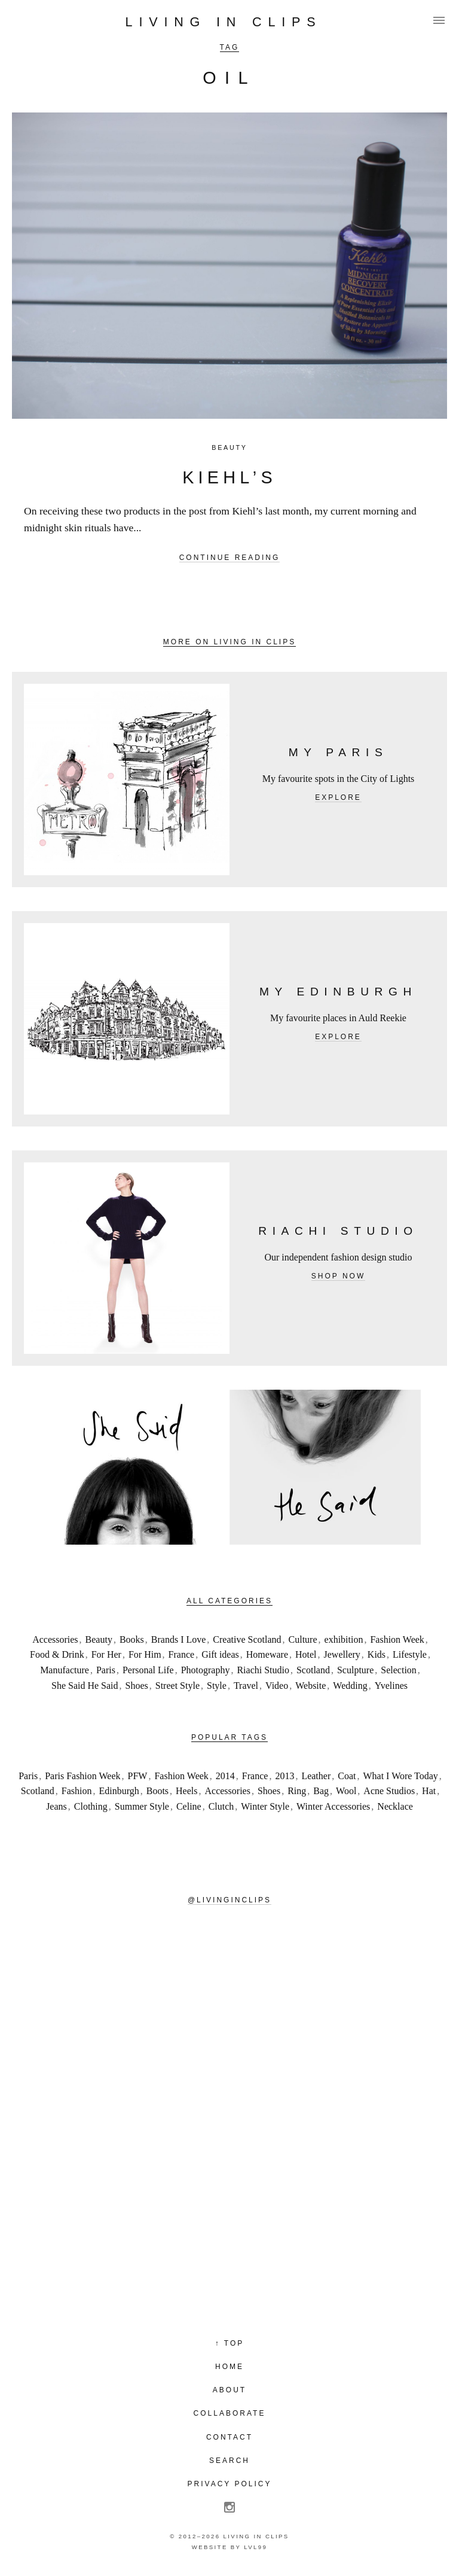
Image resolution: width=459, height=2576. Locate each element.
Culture (303, 1639)
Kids (376, 1654)
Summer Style (142, 1806)
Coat (347, 1776)
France (182, 1654)
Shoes (137, 1685)
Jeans (56, 1806)
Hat (429, 1791)
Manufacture (64, 1670)
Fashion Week (397, 1639)
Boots (157, 1791)
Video (276, 1685)
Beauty (229, 447)
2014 (225, 1776)
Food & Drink (57, 1654)
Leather (316, 1776)
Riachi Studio (263, 1670)
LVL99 (255, 2547)
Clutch (221, 1806)
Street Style (177, 1685)
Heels (186, 1791)
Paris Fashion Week (82, 1776)
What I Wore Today (400, 1776)
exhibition (344, 1639)
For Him (144, 1654)
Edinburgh (119, 1791)
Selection (399, 1670)
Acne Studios (389, 1791)
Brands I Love (178, 1639)
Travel (246, 1685)
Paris (105, 1670)
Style (217, 1685)
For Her (106, 1654)
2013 (284, 1776)
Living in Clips (224, 21)
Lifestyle (410, 1654)
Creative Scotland (247, 1639)
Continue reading (229, 557)
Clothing (91, 1806)
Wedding (350, 1685)
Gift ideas (220, 1654)
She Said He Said (84, 1685)
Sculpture (355, 1670)
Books (132, 1639)
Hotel (306, 1654)
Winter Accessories (333, 1806)
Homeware (267, 1654)
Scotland (313, 1670)
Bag (321, 1791)
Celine (188, 1806)
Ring (296, 1791)
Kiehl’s (229, 477)
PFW (138, 1776)
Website (310, 1685)
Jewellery (342, 1654)
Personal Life (148, 1670)
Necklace (395, 1806)
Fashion (77, 1791)
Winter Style (265, 1806)
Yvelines (391, 1685)
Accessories (55, 1639)
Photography (205, 1670)
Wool (346, 1791)
